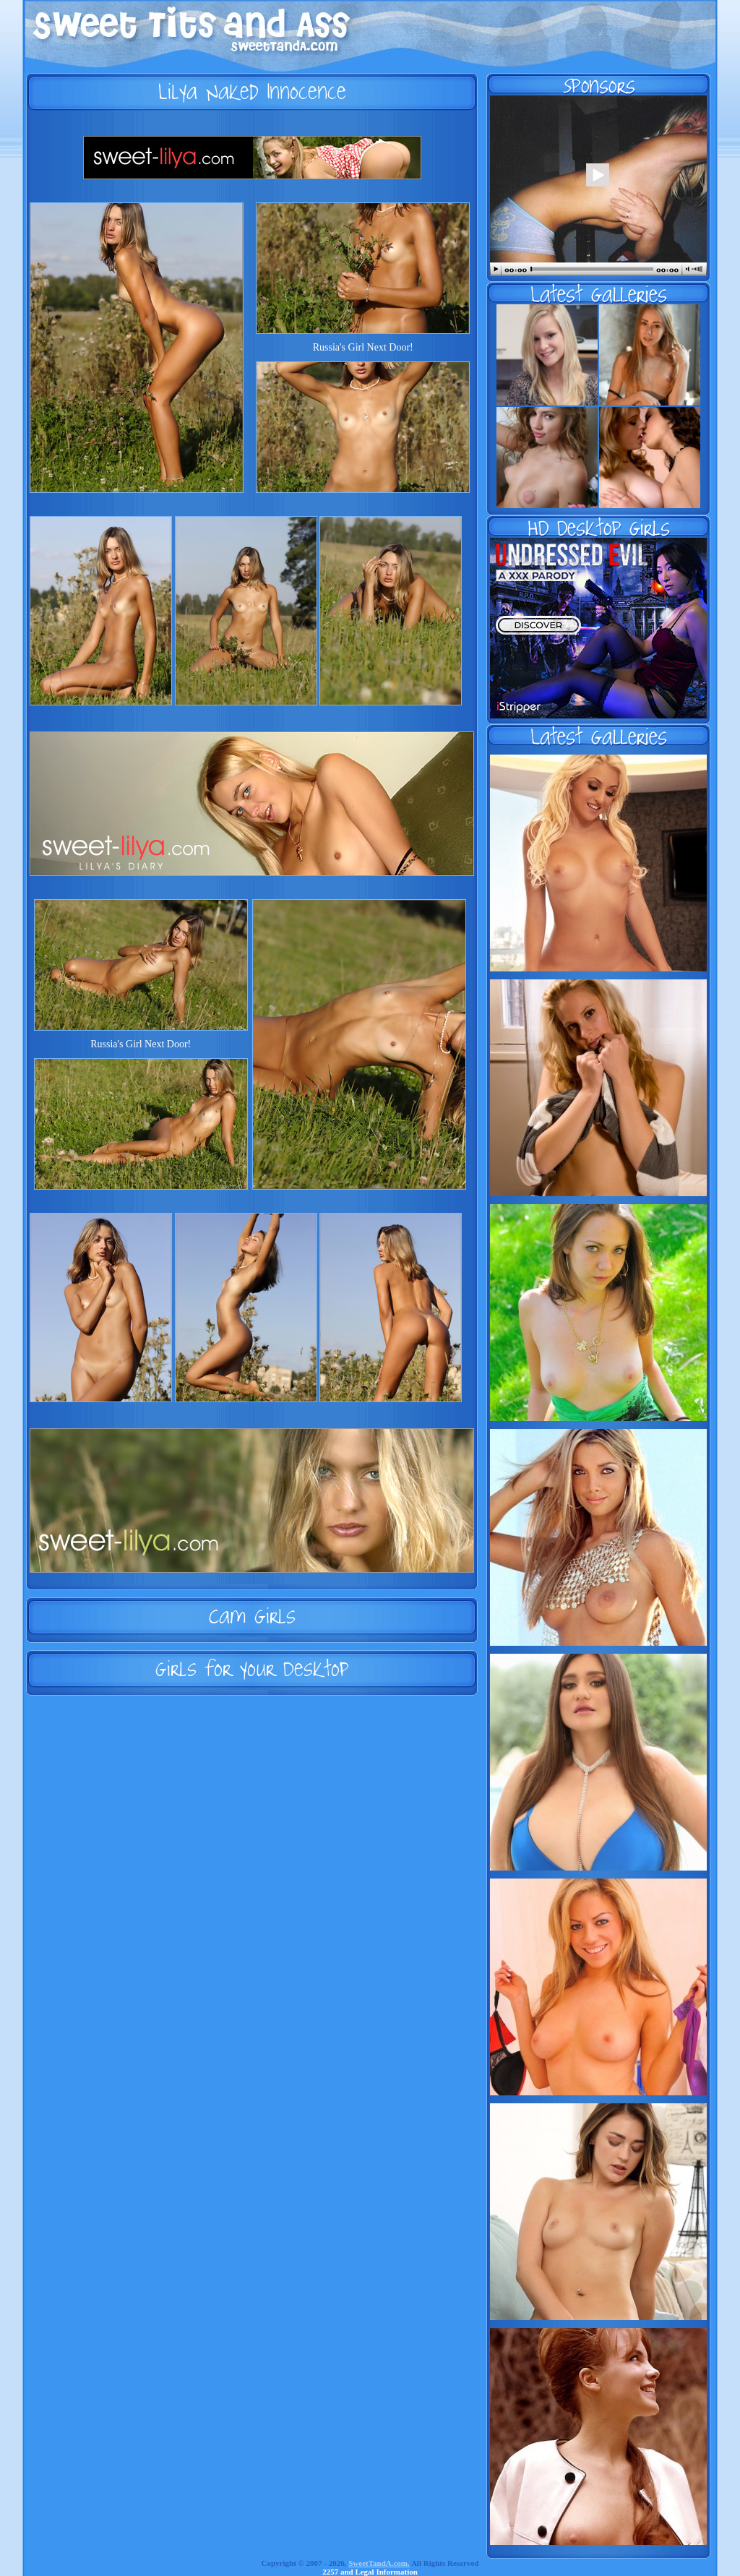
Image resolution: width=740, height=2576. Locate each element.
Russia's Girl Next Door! (363, 347)
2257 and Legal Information (370, 2571)
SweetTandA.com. (379, 2563)
